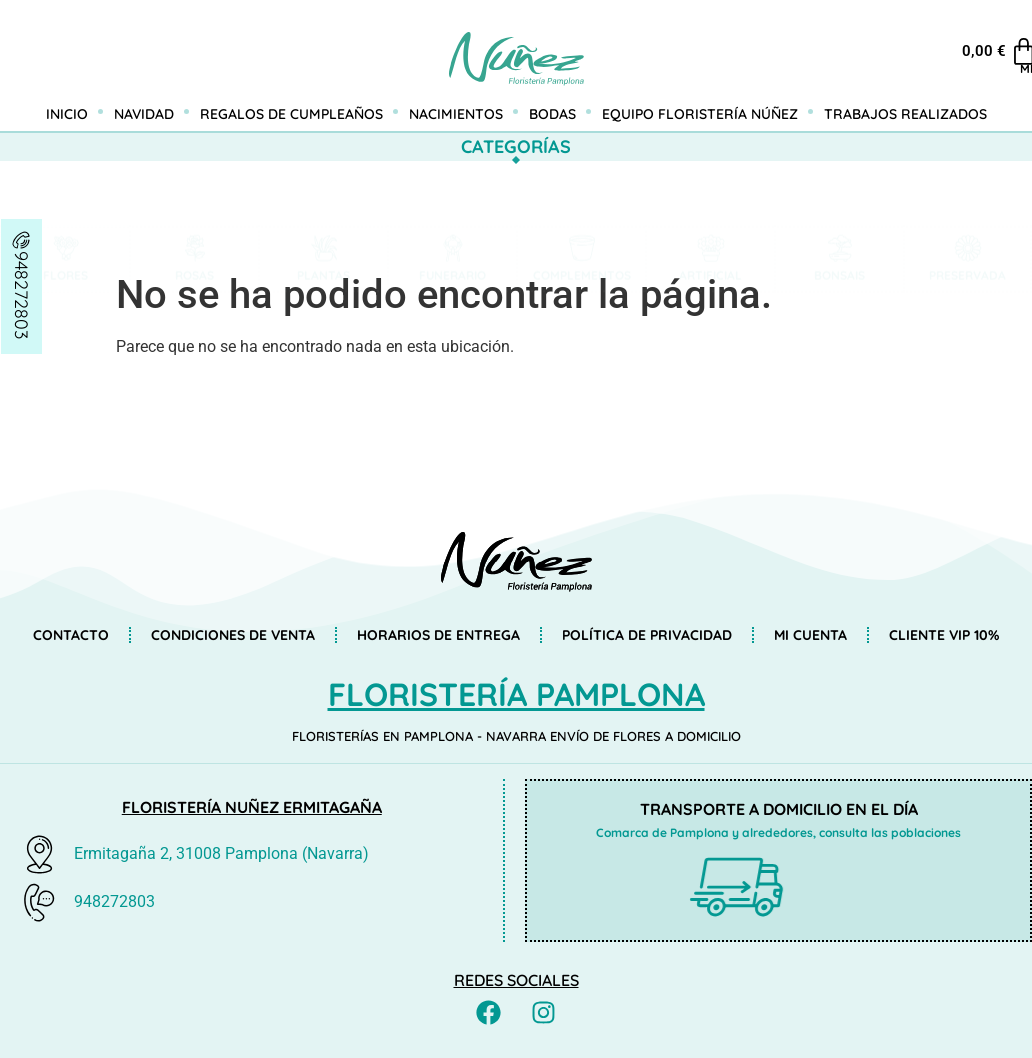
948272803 (21, 295)
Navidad (144, 114)
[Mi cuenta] (990, 40)
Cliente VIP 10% (944, 635)
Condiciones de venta (233, 635)
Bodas (552, 114)
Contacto (71, 635)
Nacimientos (456, 114)
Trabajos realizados (905, 114)
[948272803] (22, 240)
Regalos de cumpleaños (291, 114)
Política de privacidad (647, 635)
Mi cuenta (989, 68)
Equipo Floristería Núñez (700, 114)
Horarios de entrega (438, 635)
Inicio (67, 114)
